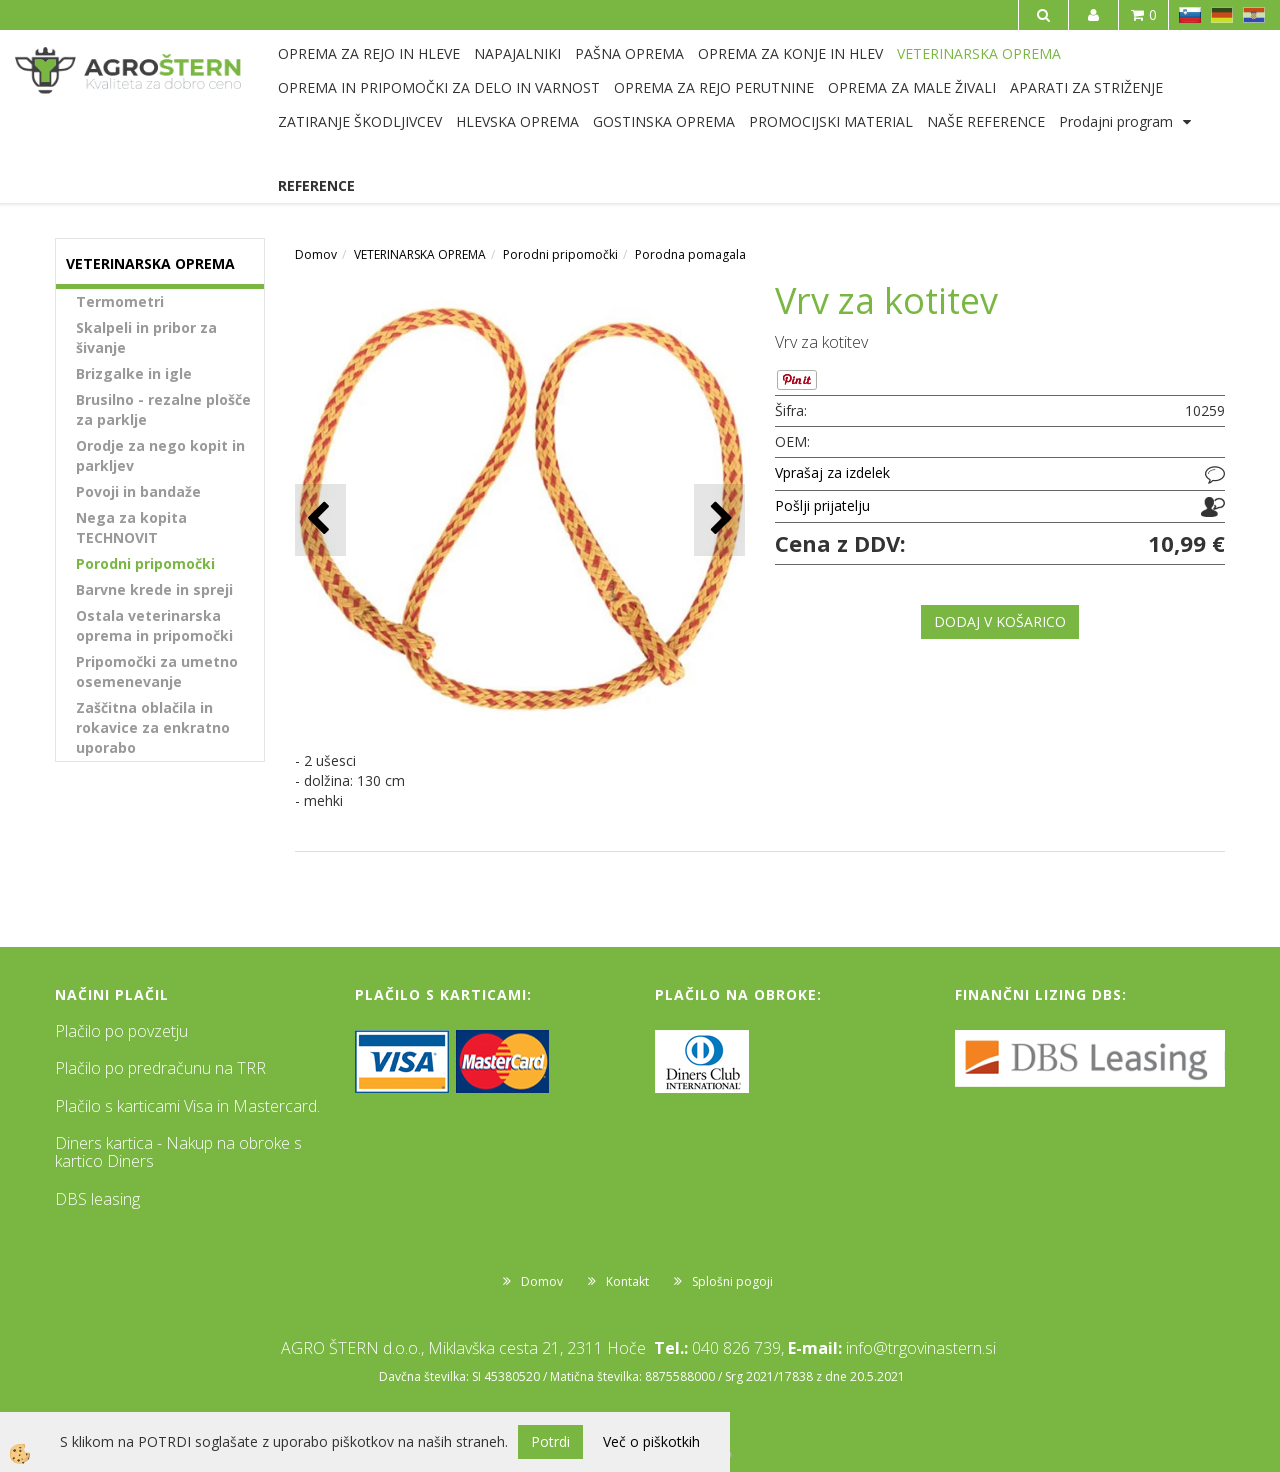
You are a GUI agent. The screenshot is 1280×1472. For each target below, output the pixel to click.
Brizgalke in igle (134, 373)
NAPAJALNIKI (517, 53)
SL (1190, 15)
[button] (719, 519)
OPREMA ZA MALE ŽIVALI (912, 87)
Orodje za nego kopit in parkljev (160, 455)
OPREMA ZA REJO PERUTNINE (714, 87)
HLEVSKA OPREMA (517, 121)
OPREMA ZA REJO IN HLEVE (369, 53)
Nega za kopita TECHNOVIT (131, 527)
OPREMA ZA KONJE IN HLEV (790, 53)
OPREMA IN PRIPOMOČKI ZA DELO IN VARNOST (439, 87)
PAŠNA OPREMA (629, 53)
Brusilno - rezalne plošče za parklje (163, 409)
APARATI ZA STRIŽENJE (1086, 87)
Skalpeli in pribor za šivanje (146, 337)
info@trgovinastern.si (921, 1348)
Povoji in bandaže (138, 491)
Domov (316, 254)
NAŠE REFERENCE (986, 121)
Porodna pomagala (690, 254)
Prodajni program (1116, 121)
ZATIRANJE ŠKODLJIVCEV (360, 121)
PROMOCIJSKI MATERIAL (831, 121)
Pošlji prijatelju (822, 505)
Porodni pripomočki (145, 563)
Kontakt (627, 1281)
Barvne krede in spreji (154, 589)
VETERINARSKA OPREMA (979, 53)
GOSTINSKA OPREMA (664, 121)
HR (1254, 15)
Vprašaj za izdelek (832, 472)
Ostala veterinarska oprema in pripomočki (154, 625)
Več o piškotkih (651, 1441)
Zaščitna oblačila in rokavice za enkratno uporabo (153, 727)
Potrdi (550, 1441)
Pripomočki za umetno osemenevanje (157, 671)
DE (1222, 15)
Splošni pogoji (732, 1281)
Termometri (120, 301)
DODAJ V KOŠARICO (1000, 621)
